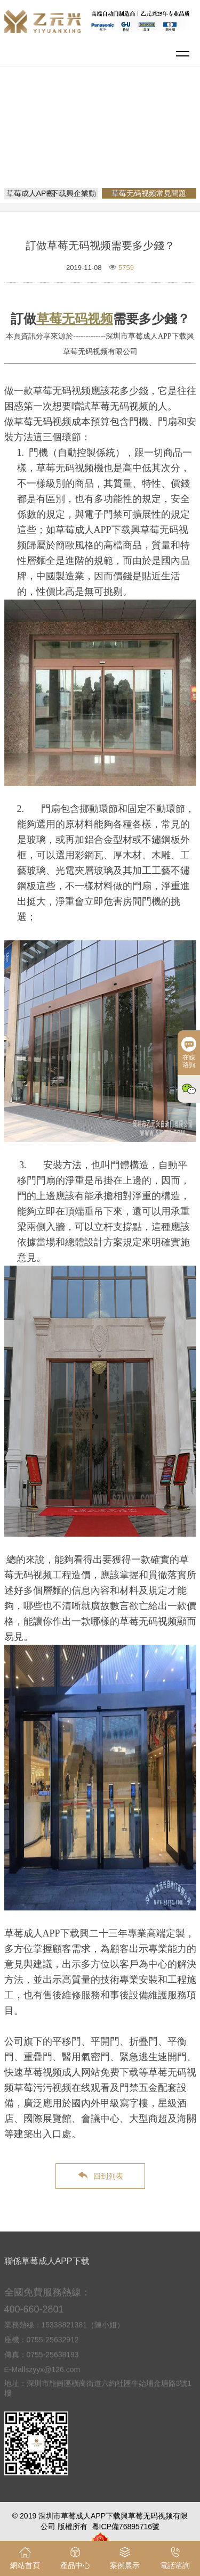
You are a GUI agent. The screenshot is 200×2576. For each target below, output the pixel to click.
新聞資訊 (143, 130)
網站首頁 (102, 130)
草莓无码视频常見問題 (104, 145)
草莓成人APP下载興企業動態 (51, 193)
